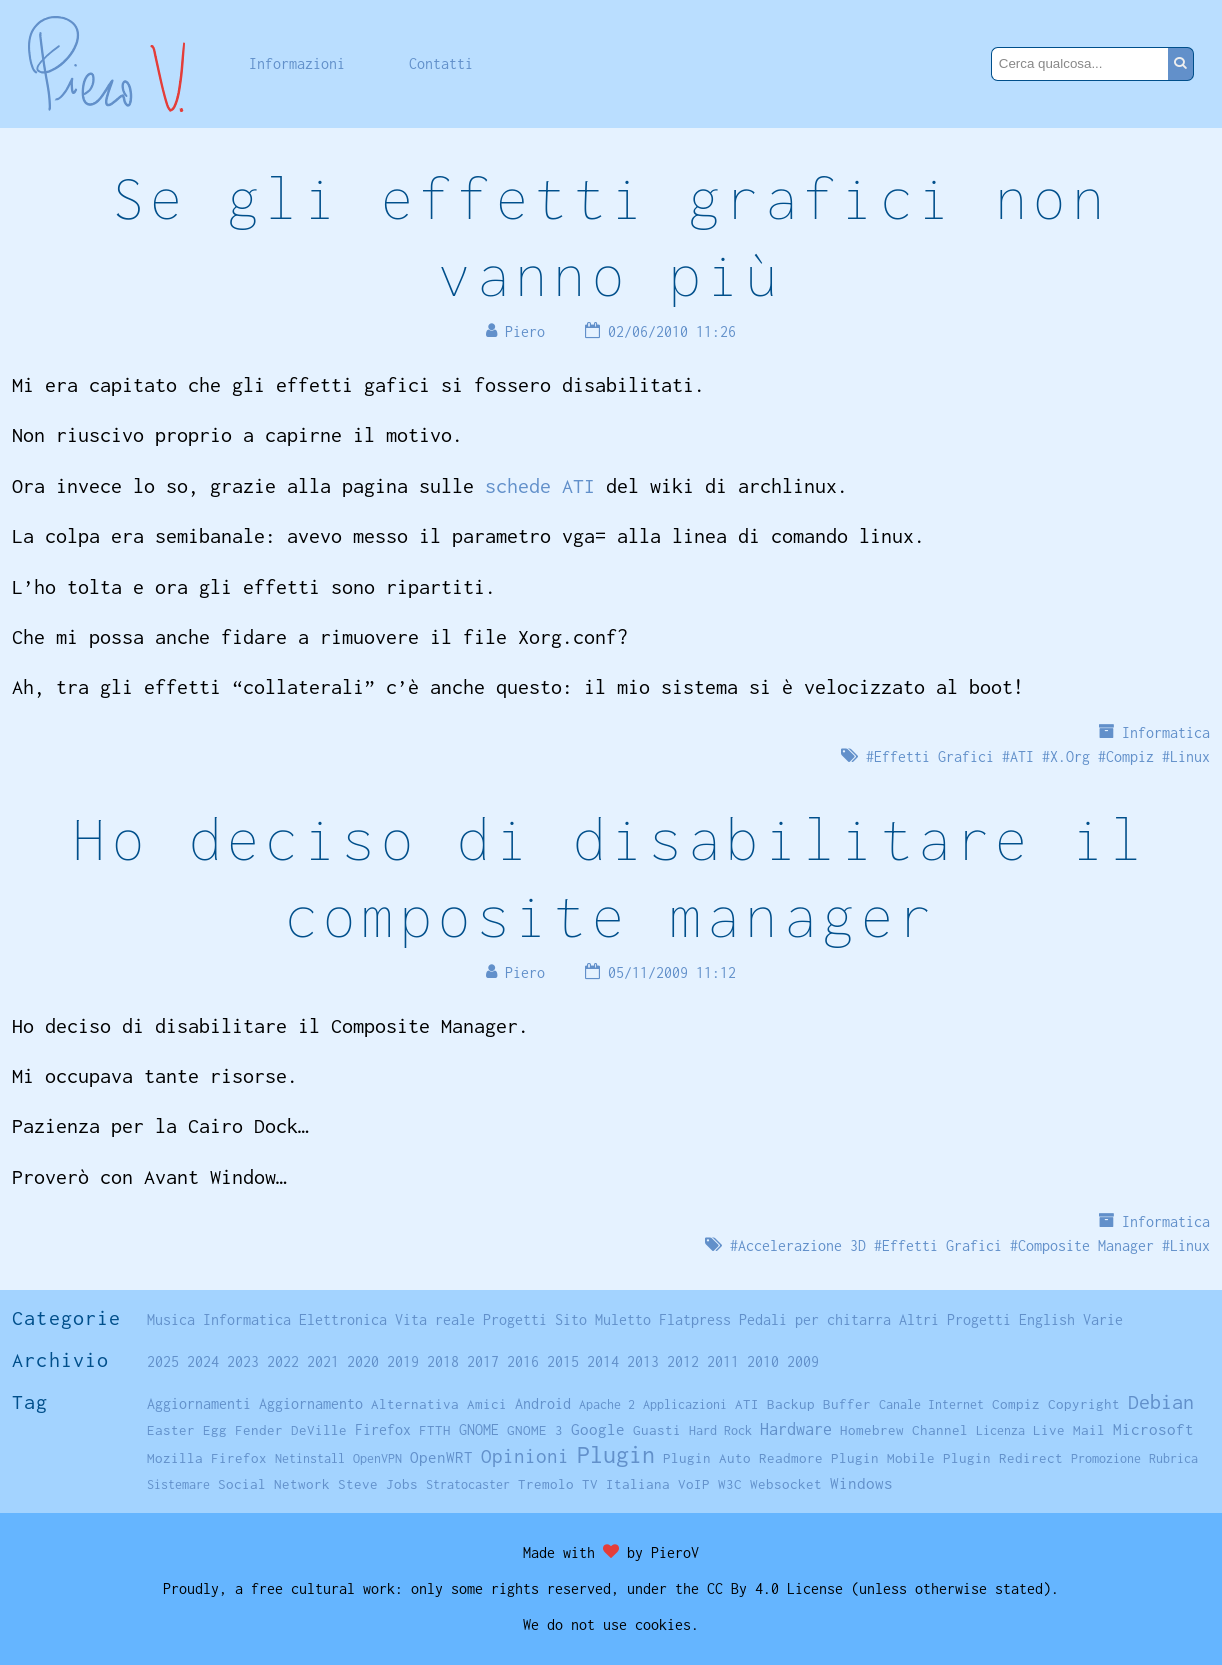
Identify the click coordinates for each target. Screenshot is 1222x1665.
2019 (403, 1361)
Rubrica (1173, 1458)
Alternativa (415, 1404)
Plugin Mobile (883, 1458)
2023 (243, 1361)
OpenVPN (377, 1458)
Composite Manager (1086, 1245)
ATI (1022, 756)
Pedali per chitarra (815, 1319)
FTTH (435, 1430)
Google (598, 1429)
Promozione (1106, 1458)
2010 (763, 1361)
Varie (1103, 1319)
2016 (523, 1361)
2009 (803, 1361)
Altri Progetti (955, 1319)
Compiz (1130, 756)
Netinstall (310, 1458)
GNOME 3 (535, 1430)
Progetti (515, 1319)
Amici (487, 1404)
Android (543, 1404)
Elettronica (343, 1319)
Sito (571, 1319)
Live (1049, 1430)
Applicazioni (685, 1404)
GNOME (479, 1429)
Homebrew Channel (904, 1430)
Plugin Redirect (1003, 1458)
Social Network (274, 1484)
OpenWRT (441, 1457)
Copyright (1084, 1404)
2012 (683, 1361)
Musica (171, 1319)
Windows (861, 1483)
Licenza (1000, 1430)
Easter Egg (187, 1430)
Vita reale (435, 1319)
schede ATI (540, 485)
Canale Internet (931, 1404)
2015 (563, 1361)
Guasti (657, 1430)
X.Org (1070, 756)
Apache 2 (607, 1404)
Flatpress (695, 1319)
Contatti (441, 63)
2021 (323, 1361)
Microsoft (1153, 1429)
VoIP (694, 1484)
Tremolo (546, 1484)
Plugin (616, 1454)
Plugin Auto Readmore (743, 1458)
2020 (363, 1361)
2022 (283, 1361)
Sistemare (178, 1484)
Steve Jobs (378, 1484)
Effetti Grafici (934, 756)
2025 (163, 1361)
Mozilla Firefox (207, 1458)
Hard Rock (720, 1430)
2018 (443, 1361)
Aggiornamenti (199, 1403)
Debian (1161, 1401)
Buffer (847, 1404)
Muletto (623, 1319)
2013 (643, 1361)
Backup (791, 1404)
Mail (1089, 1430)
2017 (483, 1361)
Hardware (796, 1428)
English (1047, 1319)
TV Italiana (626, 1484)
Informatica (1166, 732)
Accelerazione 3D (802, 1245)
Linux (1190, 756)
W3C (730, 1484)
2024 (203, 1361)
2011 (723, 1361)
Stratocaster (468, 1484)
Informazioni (297, 63)
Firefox (383, 1429)
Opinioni (525, 1456)
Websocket (786, 1484)
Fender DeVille (291, 1430)
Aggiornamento (311, 1403)
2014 (603, 1361)
